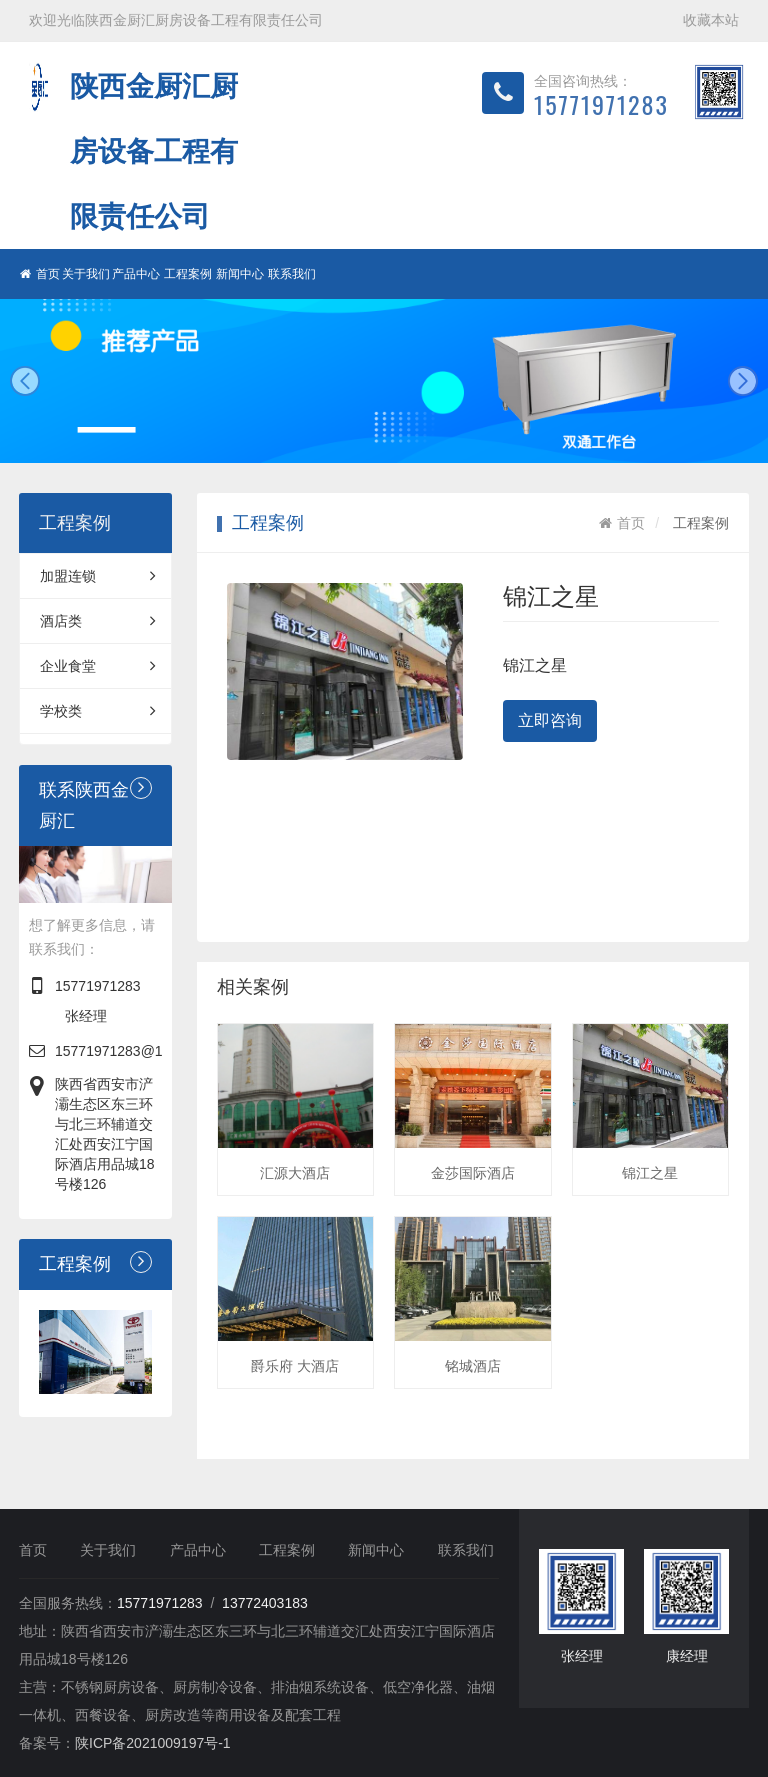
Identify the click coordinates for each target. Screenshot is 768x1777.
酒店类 (98, 621)
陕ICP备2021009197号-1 (153, 1743)
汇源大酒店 (295, 1173)
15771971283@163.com (132, 1051)
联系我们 (292, 274)
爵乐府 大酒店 (295, 1366)
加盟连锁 (98, 576)
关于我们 (86, 274)
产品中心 (136, 274)
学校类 (98, 711)
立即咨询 (550, 720)
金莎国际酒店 (473, 1173)
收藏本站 (711, 20)
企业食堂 (98, 666)
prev (25, 381)
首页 (40, 274)
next (743, 381)
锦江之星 (650, 1173)
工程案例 (188, 274)
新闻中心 (240, 274)
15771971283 (98, 986)
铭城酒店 (473, 1366)
